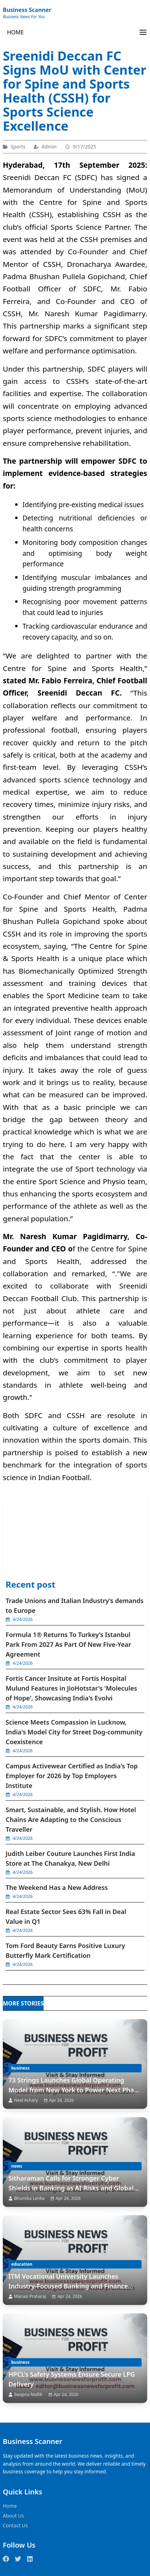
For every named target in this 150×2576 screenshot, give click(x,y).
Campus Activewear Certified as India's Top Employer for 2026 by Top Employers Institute (72, 1776)
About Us (13, 2515)
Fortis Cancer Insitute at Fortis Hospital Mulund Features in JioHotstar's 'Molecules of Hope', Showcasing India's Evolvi (71, 1688)
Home (10, 2505)
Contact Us (15, 2525)
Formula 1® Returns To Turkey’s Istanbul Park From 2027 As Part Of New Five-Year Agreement (68, 1644)
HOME (15, 32)
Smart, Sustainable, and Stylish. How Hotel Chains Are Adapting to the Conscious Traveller (71, 1819)
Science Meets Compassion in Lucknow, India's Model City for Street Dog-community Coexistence (74, 1732)
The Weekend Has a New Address (57, 1887)
